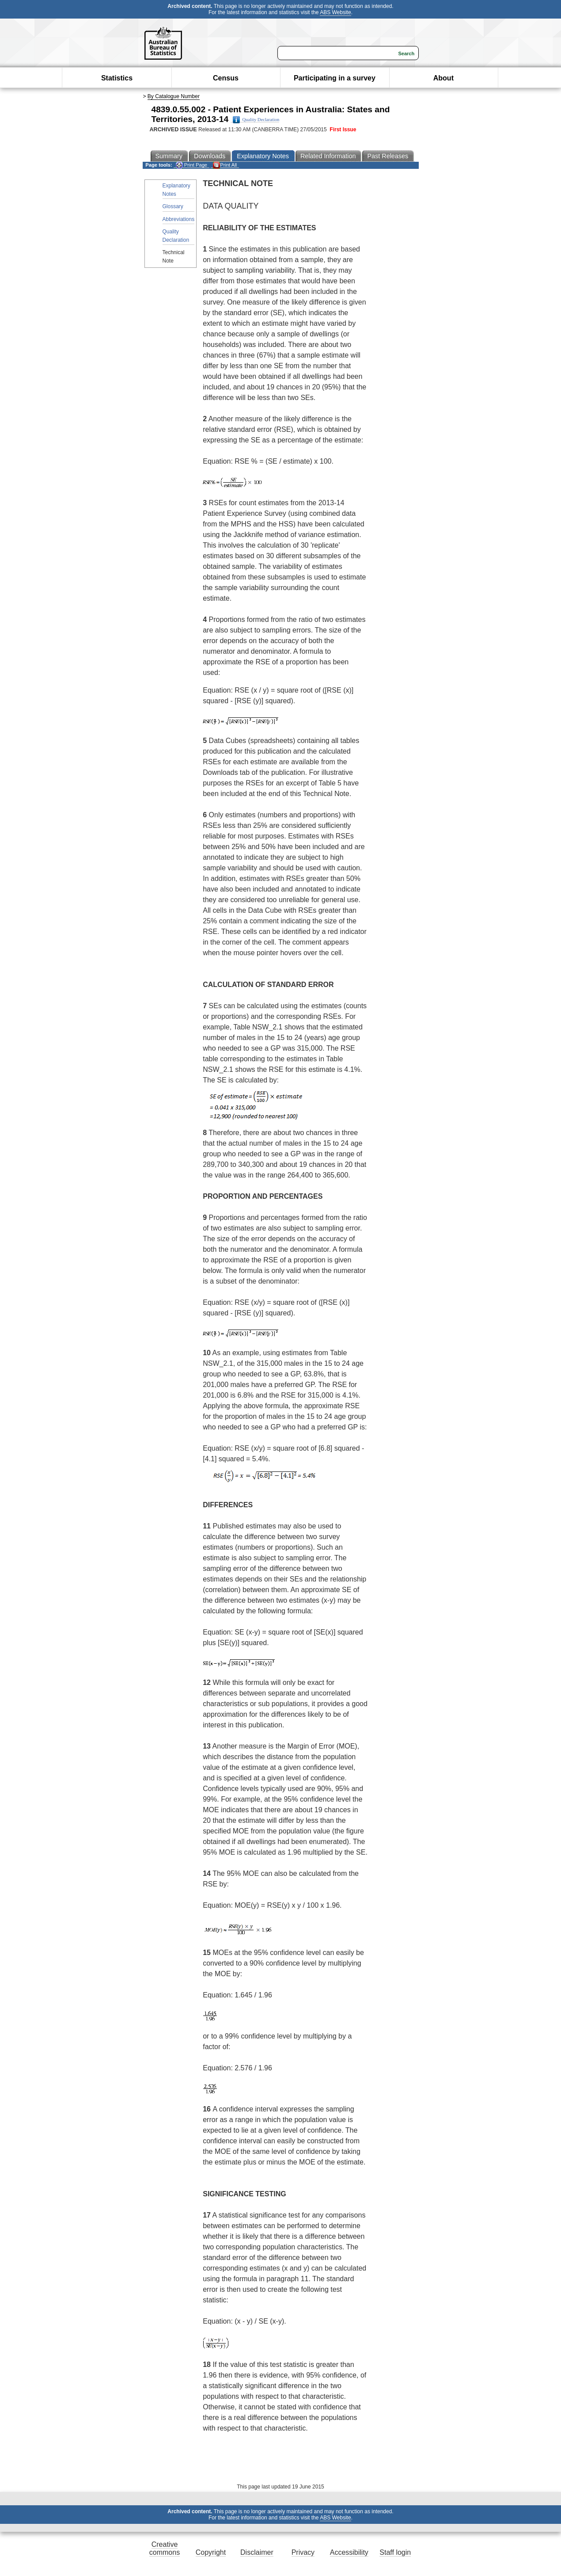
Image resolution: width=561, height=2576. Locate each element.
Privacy (303, 2552)
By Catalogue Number (174, 96)
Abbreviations (179, 219)
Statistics (117, 78)
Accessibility (349, 2552)
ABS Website (335, 12)
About (443, 78)
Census (226, 78)
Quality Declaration (256, 119)
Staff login (395, 2552)
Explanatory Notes (176, 190)
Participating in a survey (334, 78)
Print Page (191, 165)
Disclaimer (256, 2552)
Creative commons (164, 2548)
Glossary (173, 206)
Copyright (211, 2552)
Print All (225, 165)
